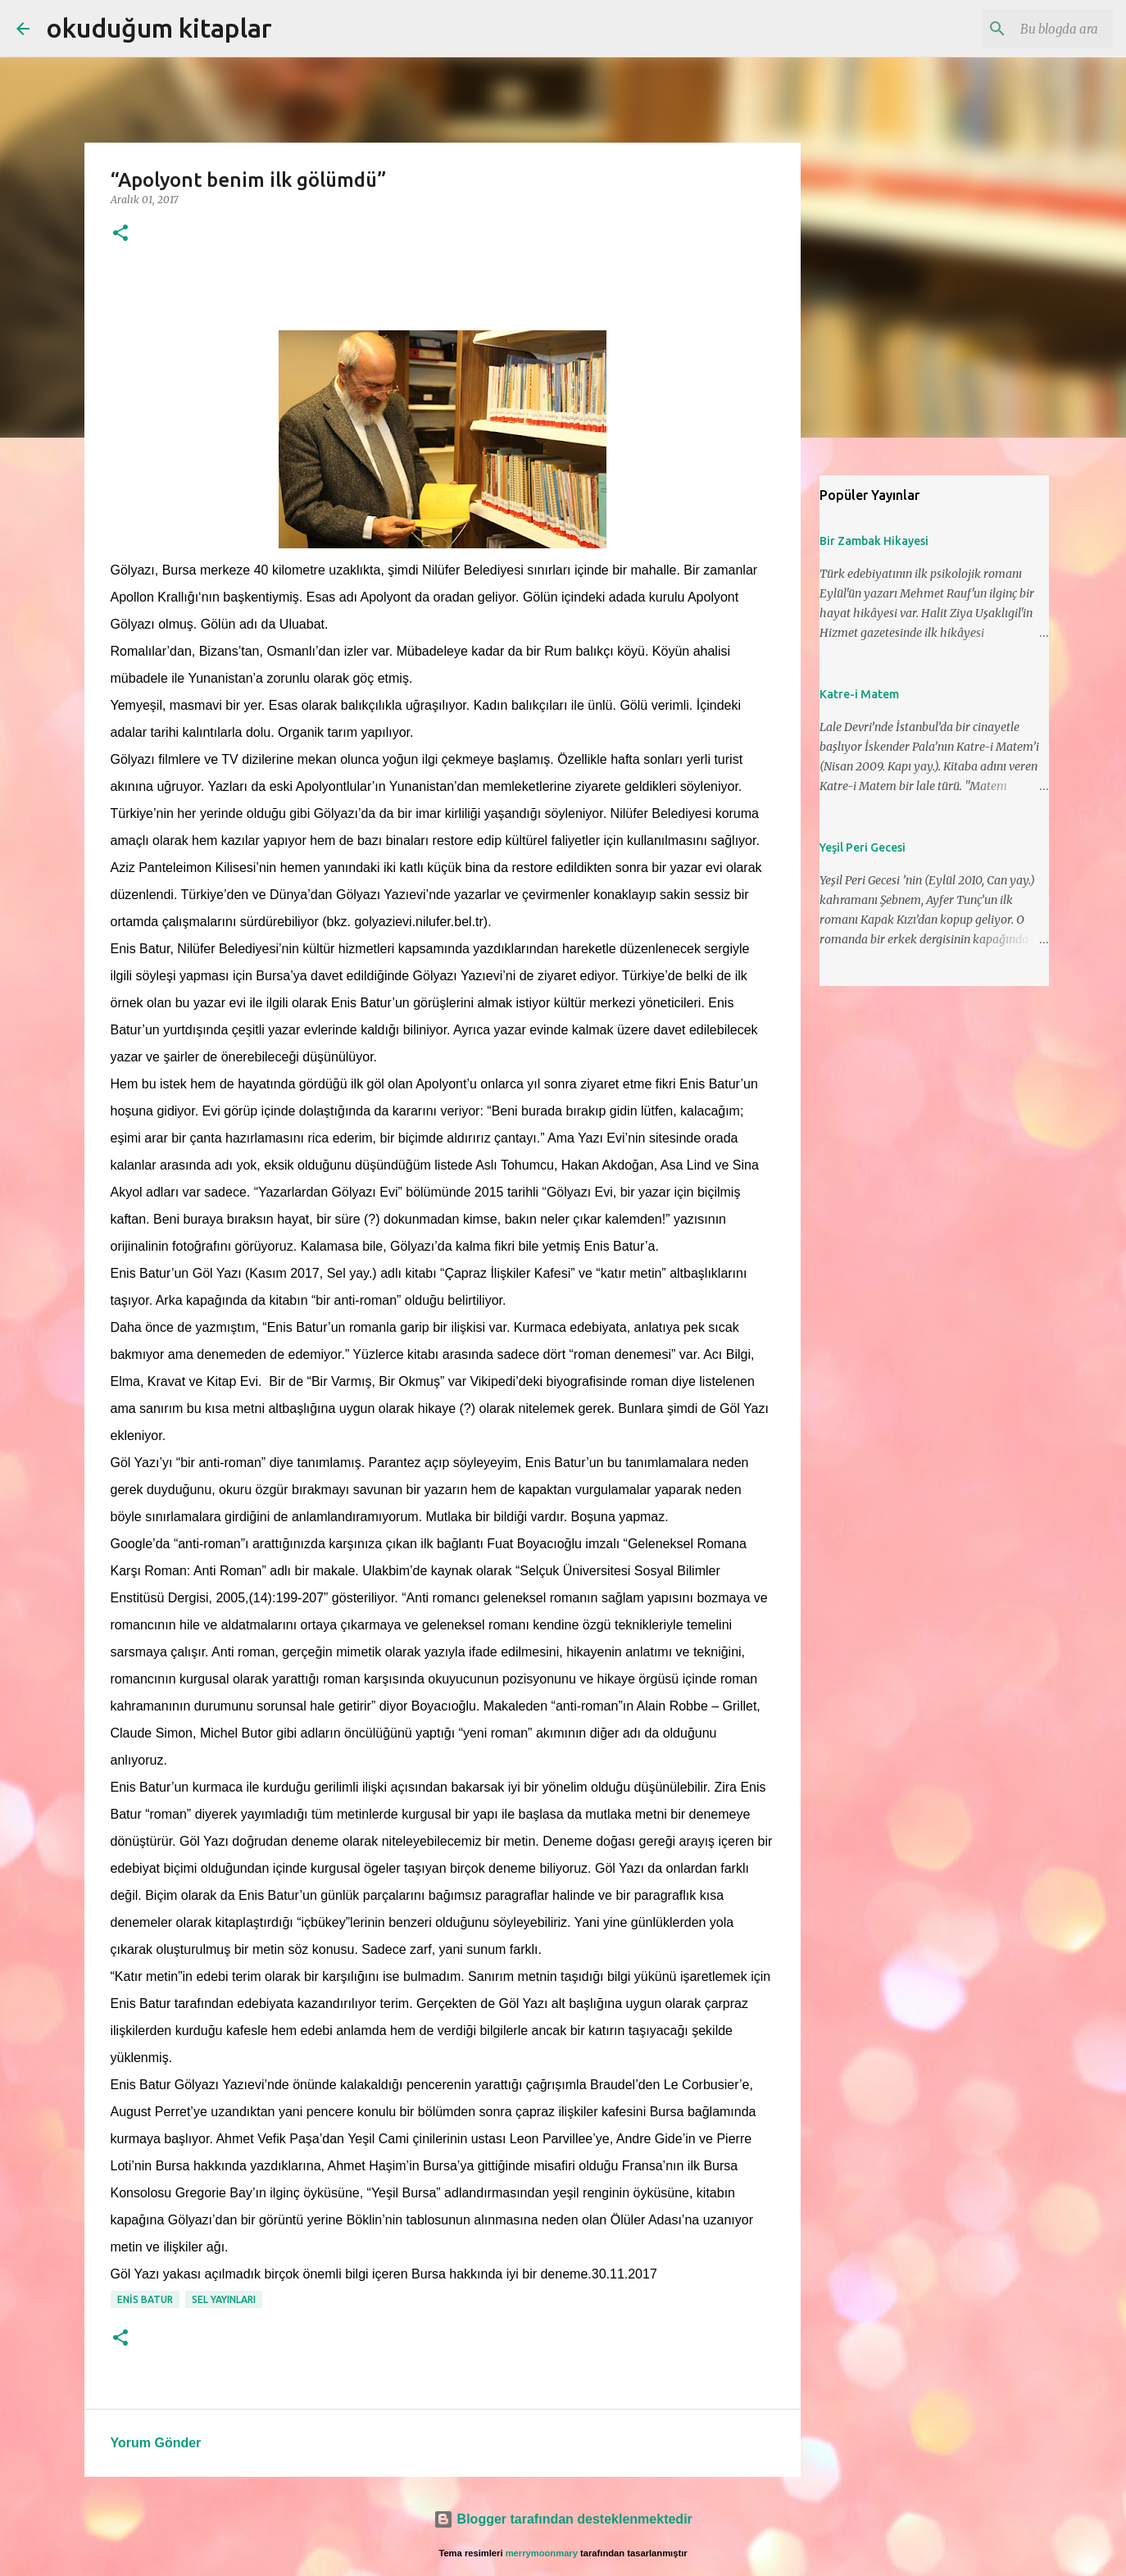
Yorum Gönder (156, 2443)
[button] (120, 234)
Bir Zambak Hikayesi (874, 540)
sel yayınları (224, 2299)
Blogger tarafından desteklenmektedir (563, 2519)
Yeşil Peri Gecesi (863, 847)
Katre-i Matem (859, 694)
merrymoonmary (542, 2553)
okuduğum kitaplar (159, 28)
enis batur (145, 2299)
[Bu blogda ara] (1027, 28)
